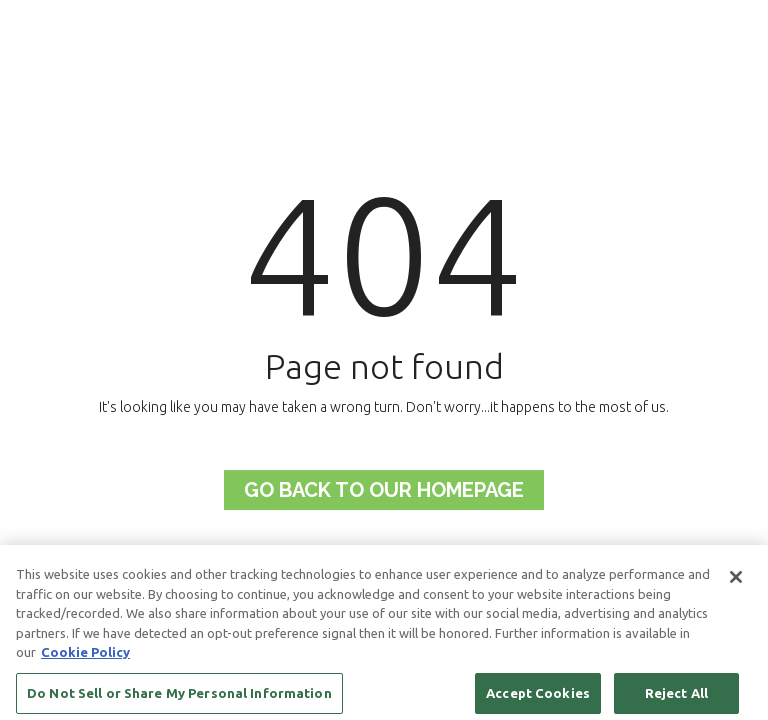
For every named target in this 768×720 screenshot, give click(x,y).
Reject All (676, 697)
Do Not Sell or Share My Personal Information (179, 697)
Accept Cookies (538, 697)
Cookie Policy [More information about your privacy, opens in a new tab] (85, 656)
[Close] (736, 581)
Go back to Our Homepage (384, 490)
